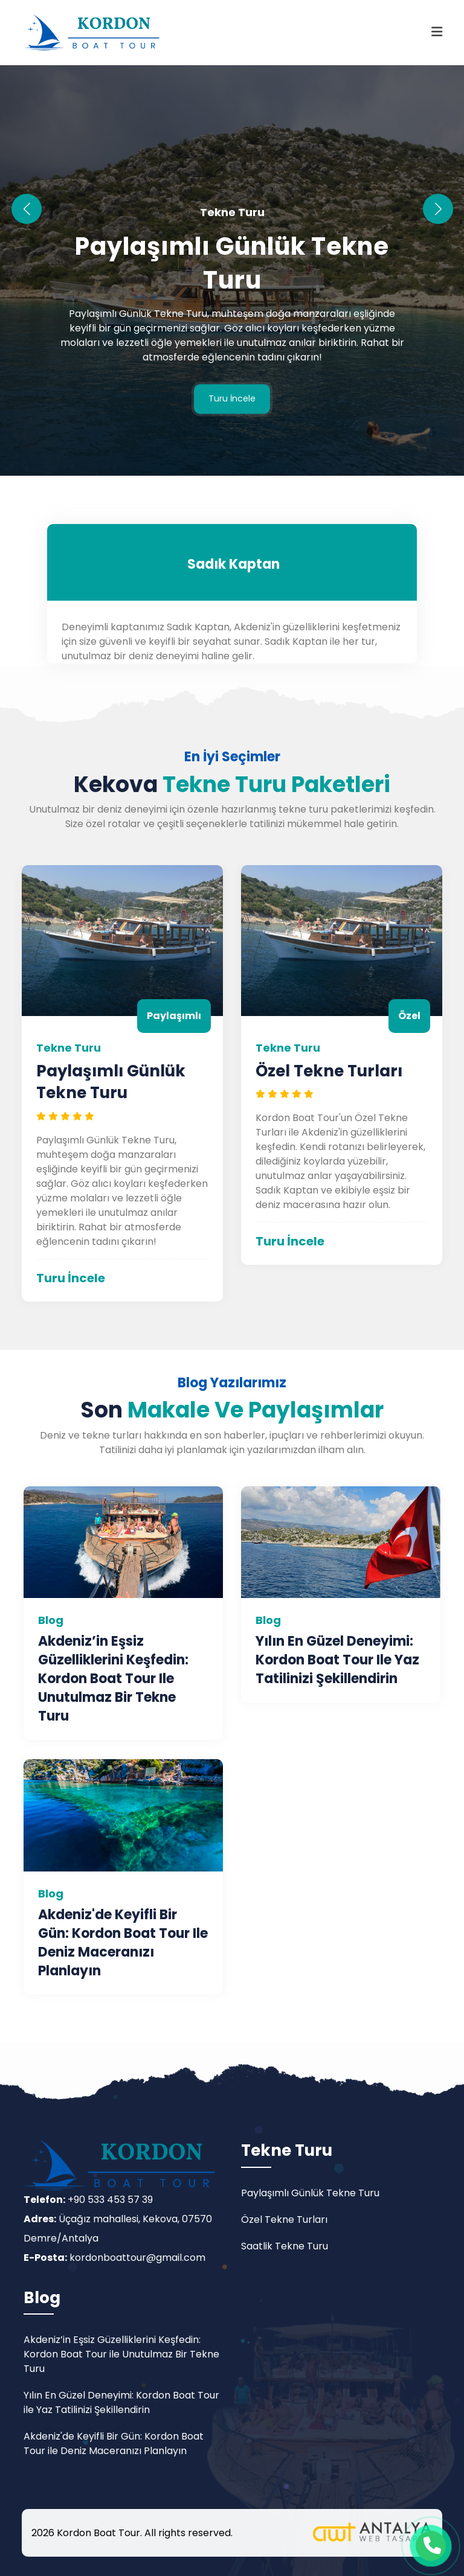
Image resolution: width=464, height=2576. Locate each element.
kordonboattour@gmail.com (137, 2257)
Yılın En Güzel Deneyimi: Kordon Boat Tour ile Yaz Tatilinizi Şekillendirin (337, 1660)
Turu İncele (232, 399)
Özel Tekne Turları (329, 1071)
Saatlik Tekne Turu (284, 2246)
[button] (438, 209)
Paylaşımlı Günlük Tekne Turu (232, 264)
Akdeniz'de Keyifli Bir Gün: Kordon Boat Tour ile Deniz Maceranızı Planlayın (123, 1943)
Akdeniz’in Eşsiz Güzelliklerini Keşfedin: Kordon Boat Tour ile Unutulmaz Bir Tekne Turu (113, 1678)
